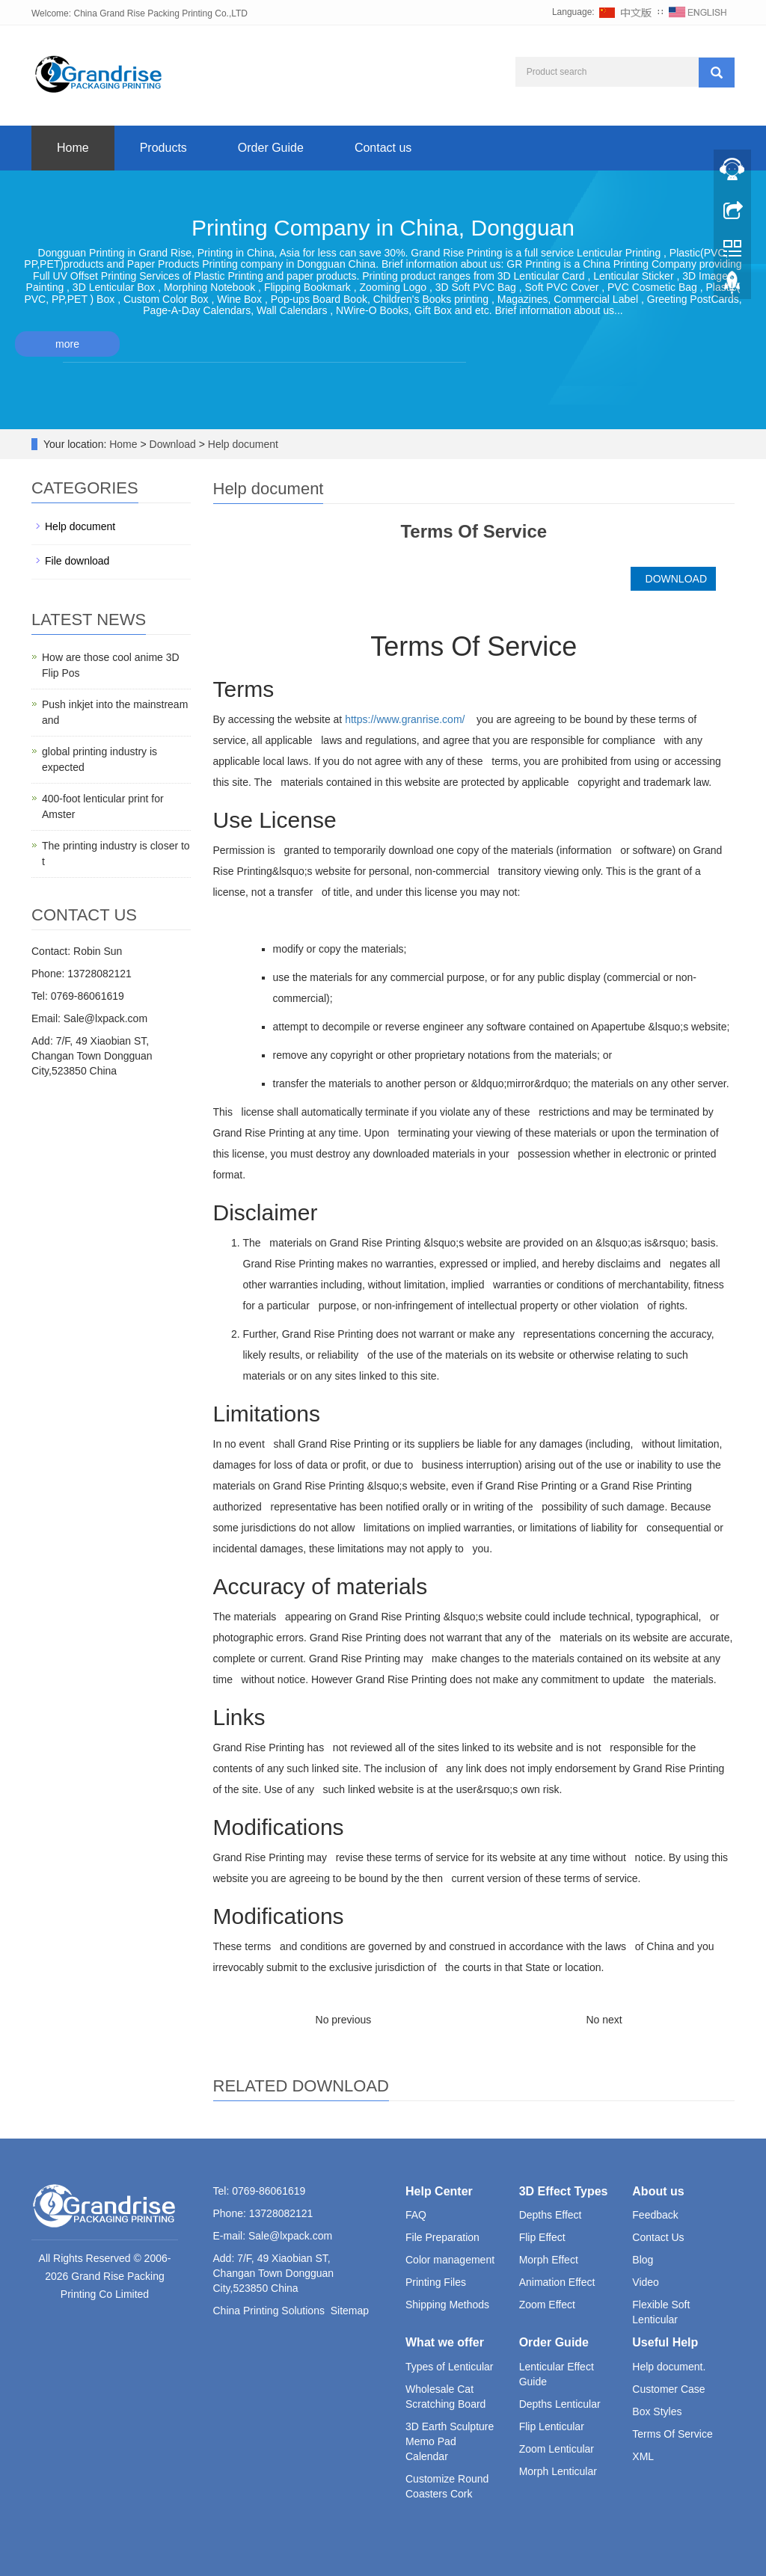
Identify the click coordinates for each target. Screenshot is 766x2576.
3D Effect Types (563, 2191)
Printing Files (435, 2282)
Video (645, 2282)
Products (163, 147)
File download (77, 561)
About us (658, 2191)
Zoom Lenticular (556, 2449)
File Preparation (442, 2237)
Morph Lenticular (558, 2471)
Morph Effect (548, 2260)
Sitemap (350, 2311)
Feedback (655, 2215)
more (67, 344)
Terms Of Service (672, 2434)
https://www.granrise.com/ (405, 719)
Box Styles (656, 2411)
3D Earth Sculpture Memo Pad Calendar (449, 2441)
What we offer (444, 2342)
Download (174, 444)
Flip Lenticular (551, 2426)
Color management (449, 2260)
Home (73, 147)
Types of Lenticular (449, 2367)
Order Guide (271, 147)
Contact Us (658, 2237)
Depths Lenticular (560, 2404)
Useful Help (665, 2342)
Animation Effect (557, 2282)
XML (643, 2456)
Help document (241, 444)
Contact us (383, 147)
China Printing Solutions (269, 2311)
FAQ (415, 2215)
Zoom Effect (547, 2305)
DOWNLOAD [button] (673, 579)
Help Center (439, 2191)
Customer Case (668, 2389)
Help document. (668, 2367)
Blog (642, 2260)
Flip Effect (542, 2237)
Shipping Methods (447, 2305)
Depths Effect (550, 2215)
